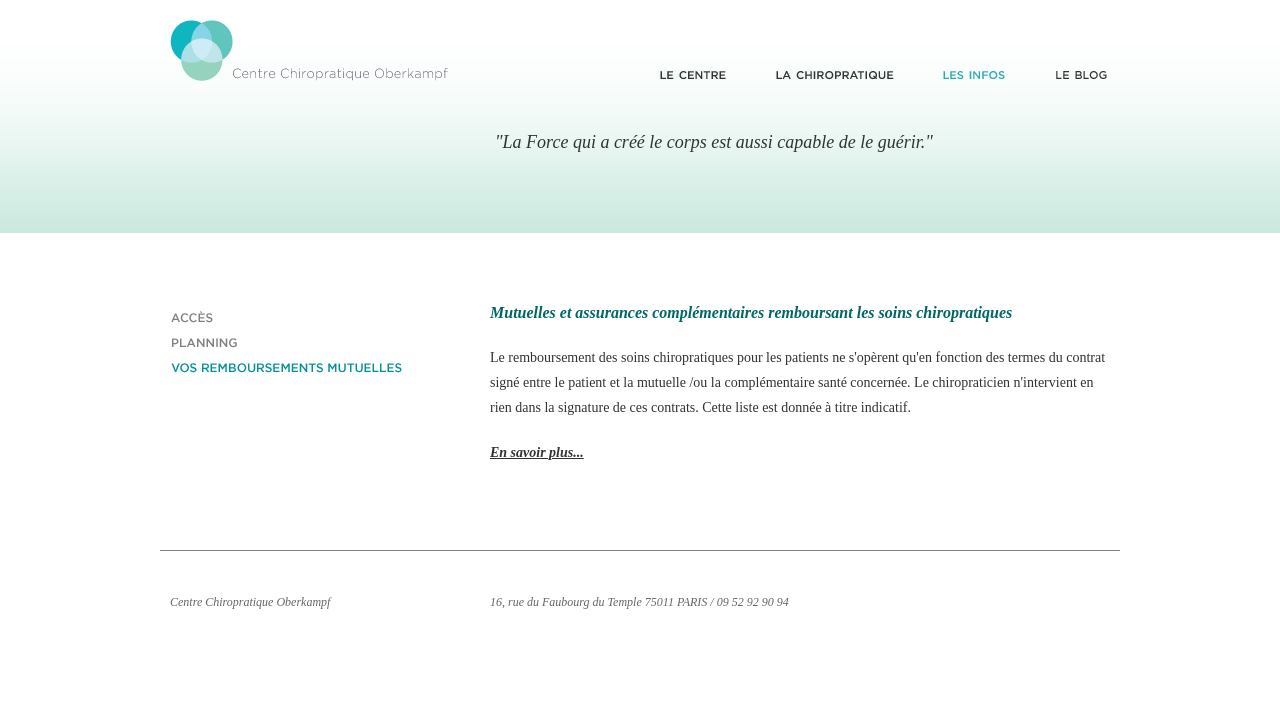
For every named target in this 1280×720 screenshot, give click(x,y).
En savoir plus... (537, 452)
